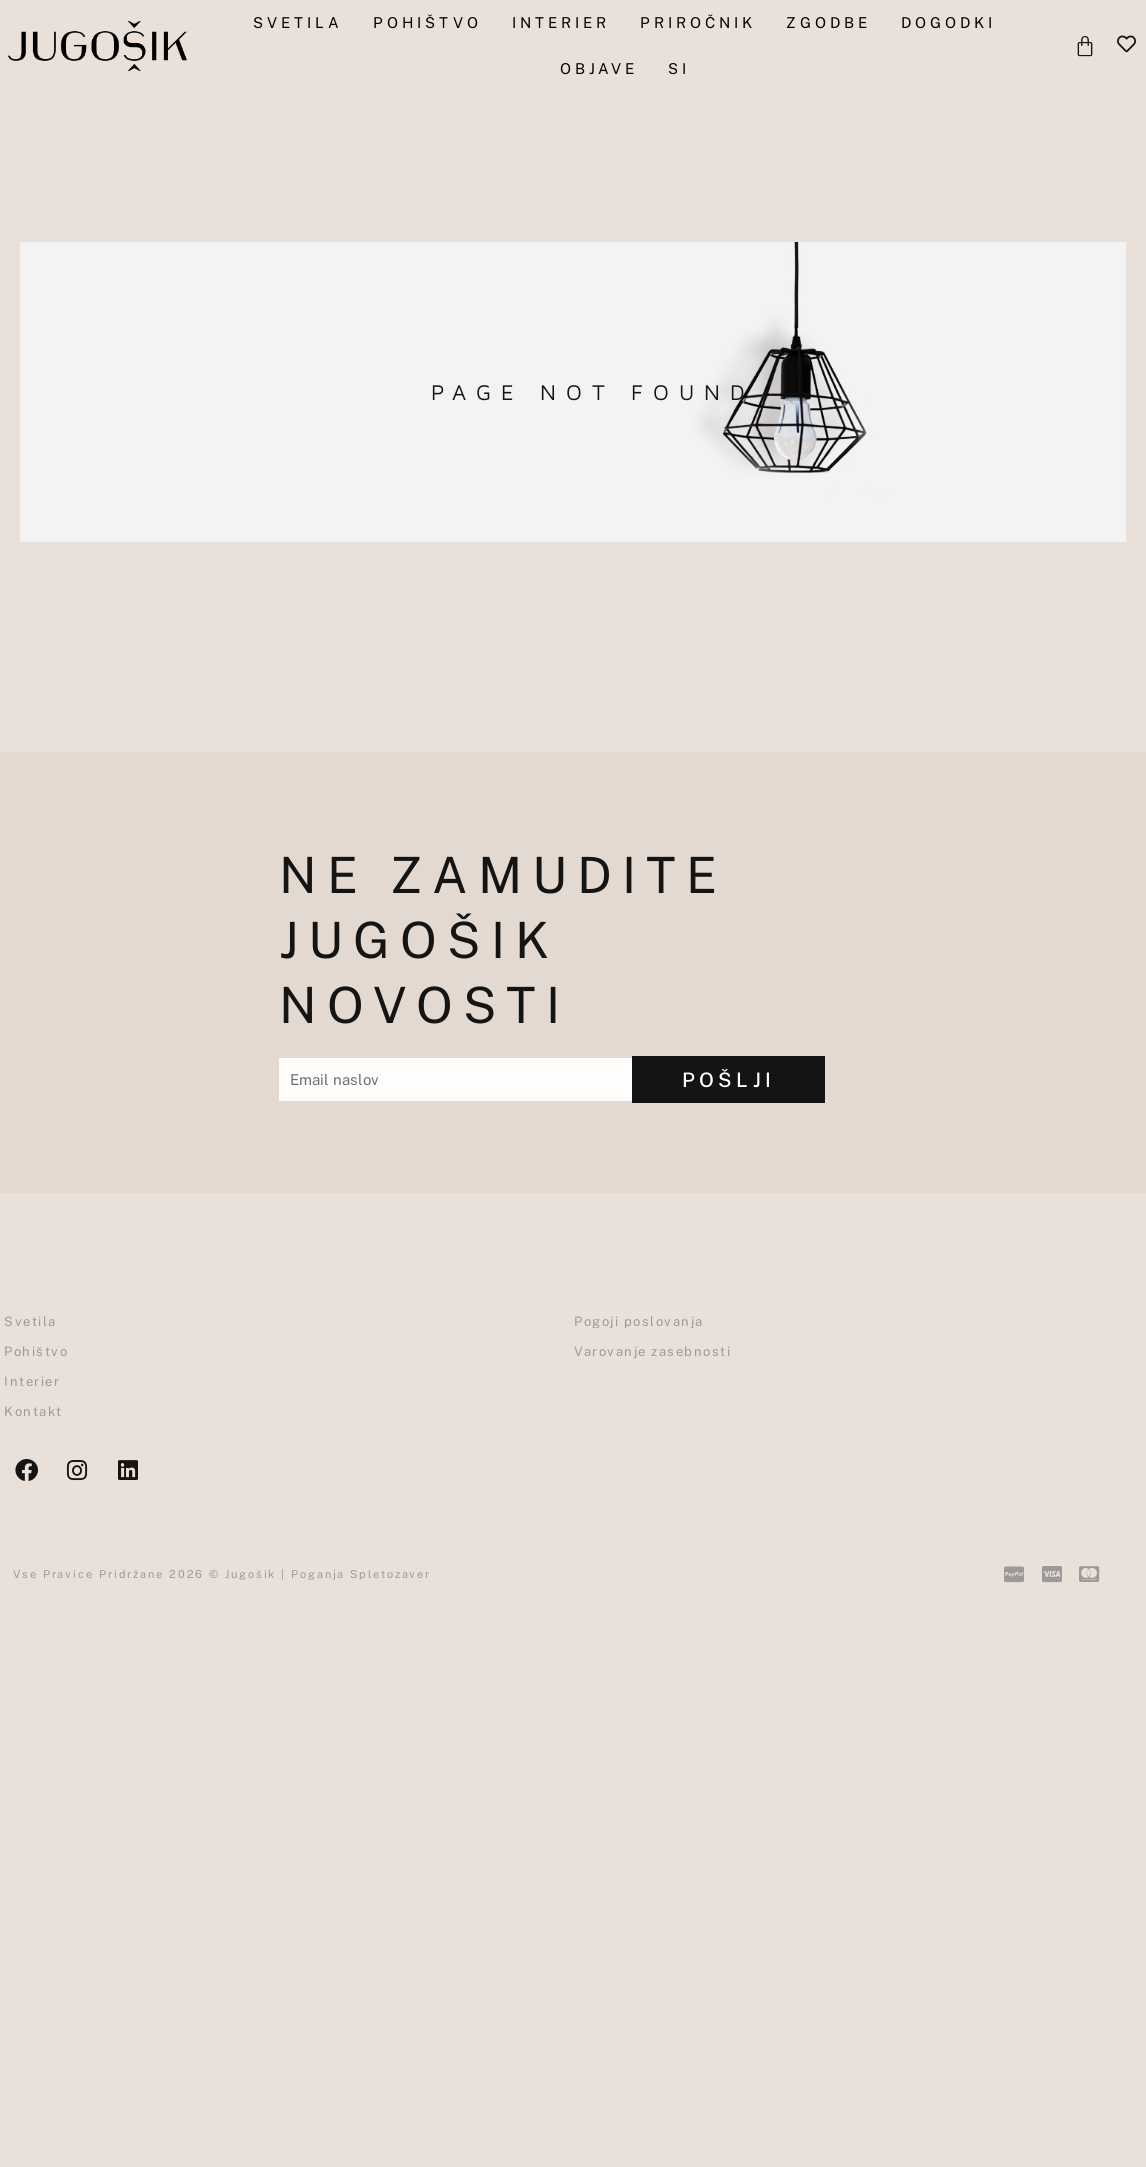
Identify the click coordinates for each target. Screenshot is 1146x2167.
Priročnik (698, 22)
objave (599, 68)
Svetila (298, 22)
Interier (561, 22)
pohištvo (427, 22)
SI (679, 68)
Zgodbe (828, 22)
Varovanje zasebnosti (652, 1351)
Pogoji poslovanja (639, 1321)
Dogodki (948, 22)
